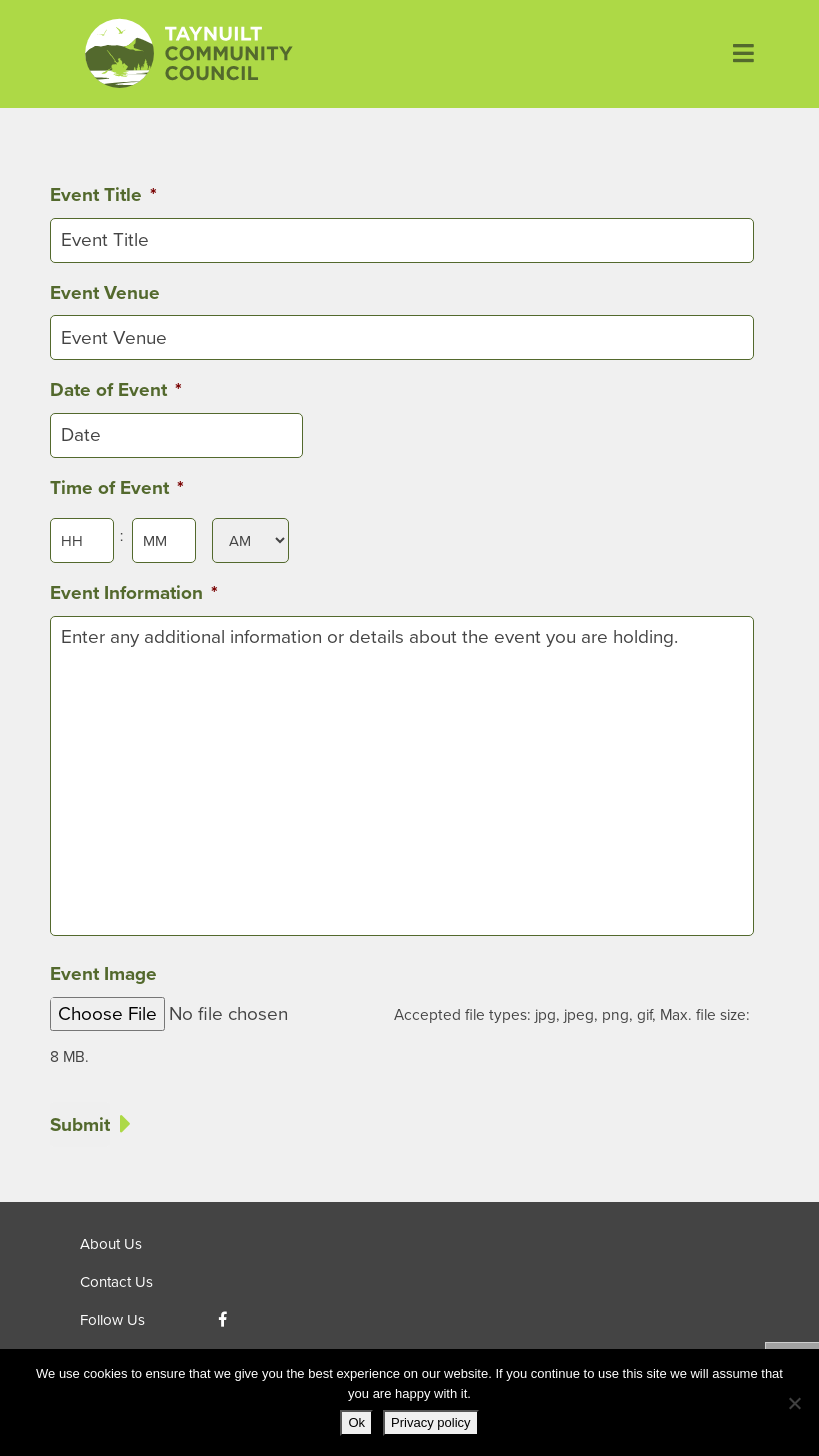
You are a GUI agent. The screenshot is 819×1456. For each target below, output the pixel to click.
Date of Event (116, 390)
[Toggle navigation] (735, 54)
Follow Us (112, 1320)
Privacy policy (430, 1422)
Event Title (103, 195)
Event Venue (105, 293)
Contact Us (116, 1282)
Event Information (134, 593)
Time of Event (117, 488)
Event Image (103, 974)
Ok (356, 1422)
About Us (111, 1244)
